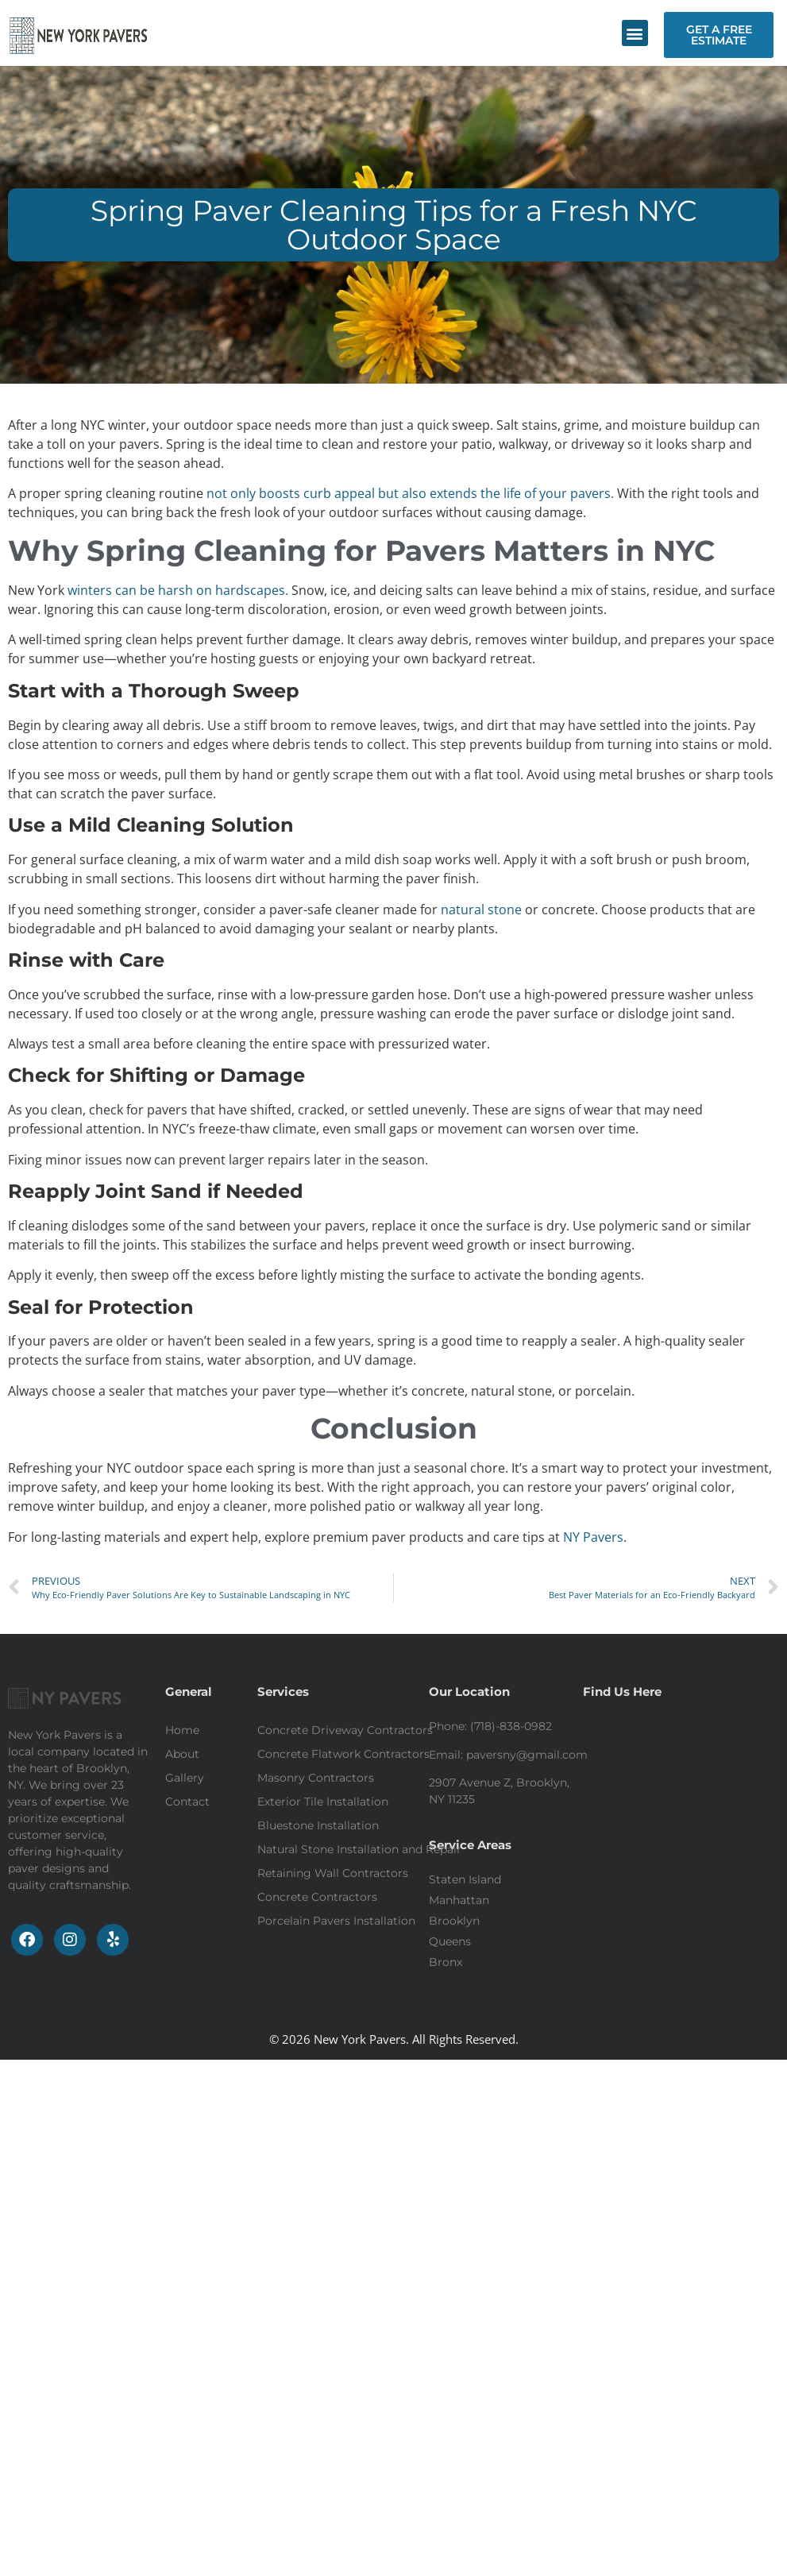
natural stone (481, 909)
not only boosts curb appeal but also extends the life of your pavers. (410, 493)
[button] (635, 33)
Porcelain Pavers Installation (336, 1921)
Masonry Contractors (315, 1778)
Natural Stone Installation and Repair (359, 1849)
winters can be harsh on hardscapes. (178, 590)
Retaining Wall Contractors (332, 1873)
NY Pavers (593, 1537)
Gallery (184, 1778)
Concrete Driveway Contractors (345, 1730)
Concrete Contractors (317, 1897)
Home (182, 1730)
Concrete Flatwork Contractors (343, 1754)
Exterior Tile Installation (322, 1801)
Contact (187, 1801)
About (182, 1754)
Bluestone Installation (318, 1825)
